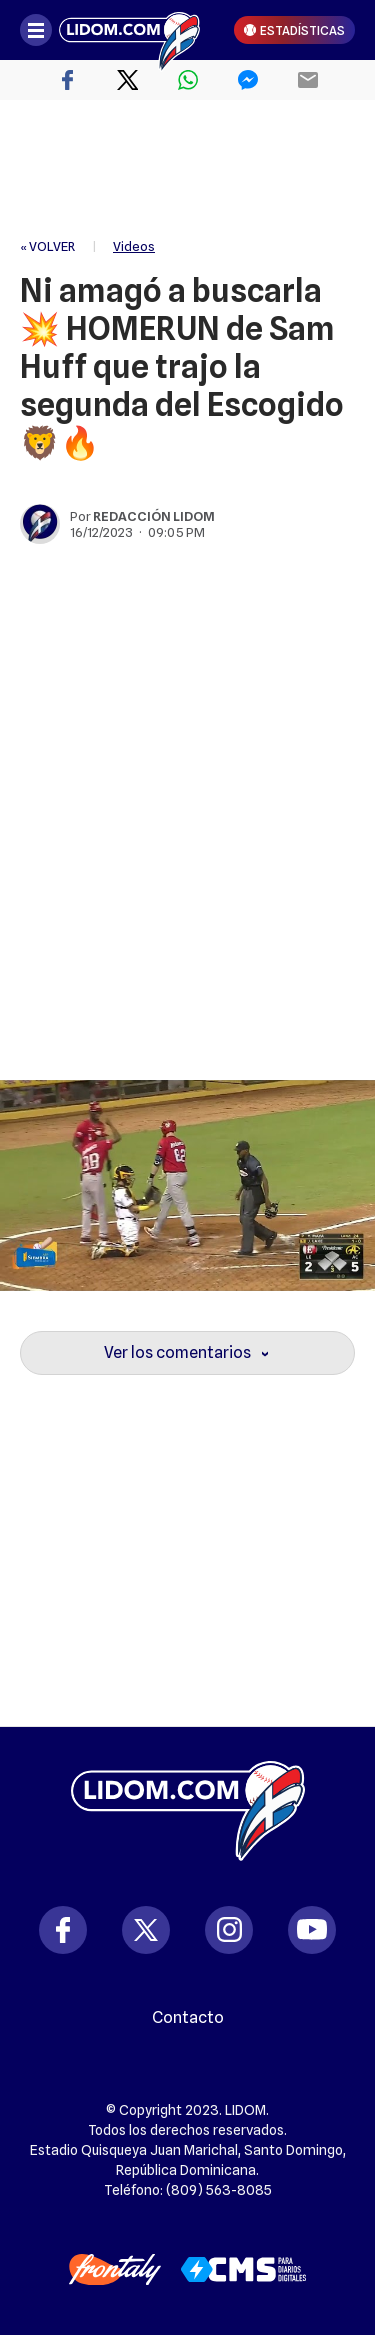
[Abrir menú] (36, 30)
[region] (188, 170)
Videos (134, 246)
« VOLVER (47, 246)
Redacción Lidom (154, 516)
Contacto (188, 2018)
